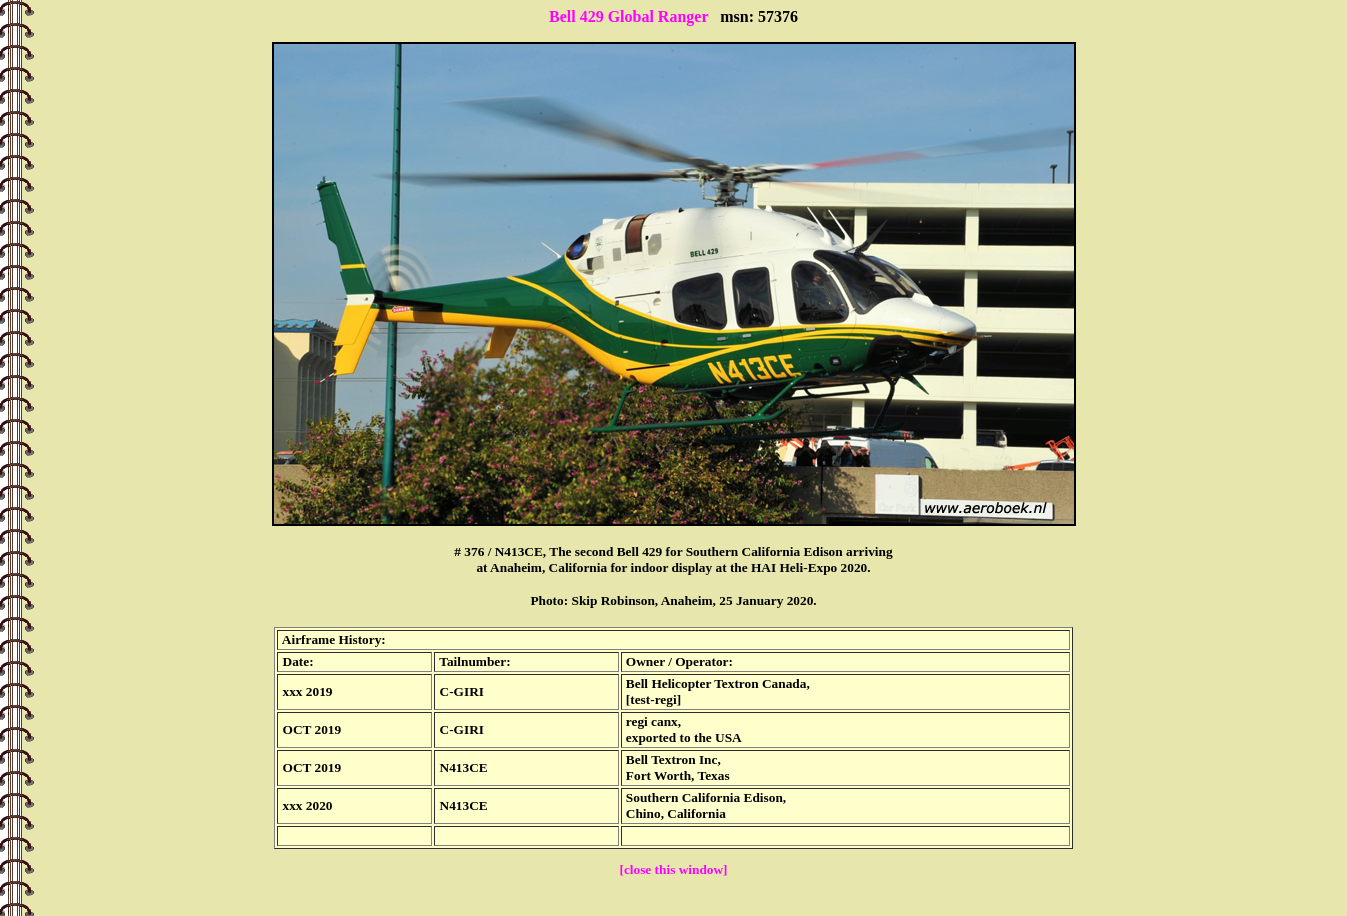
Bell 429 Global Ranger (628, 16)
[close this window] (673, 869)
